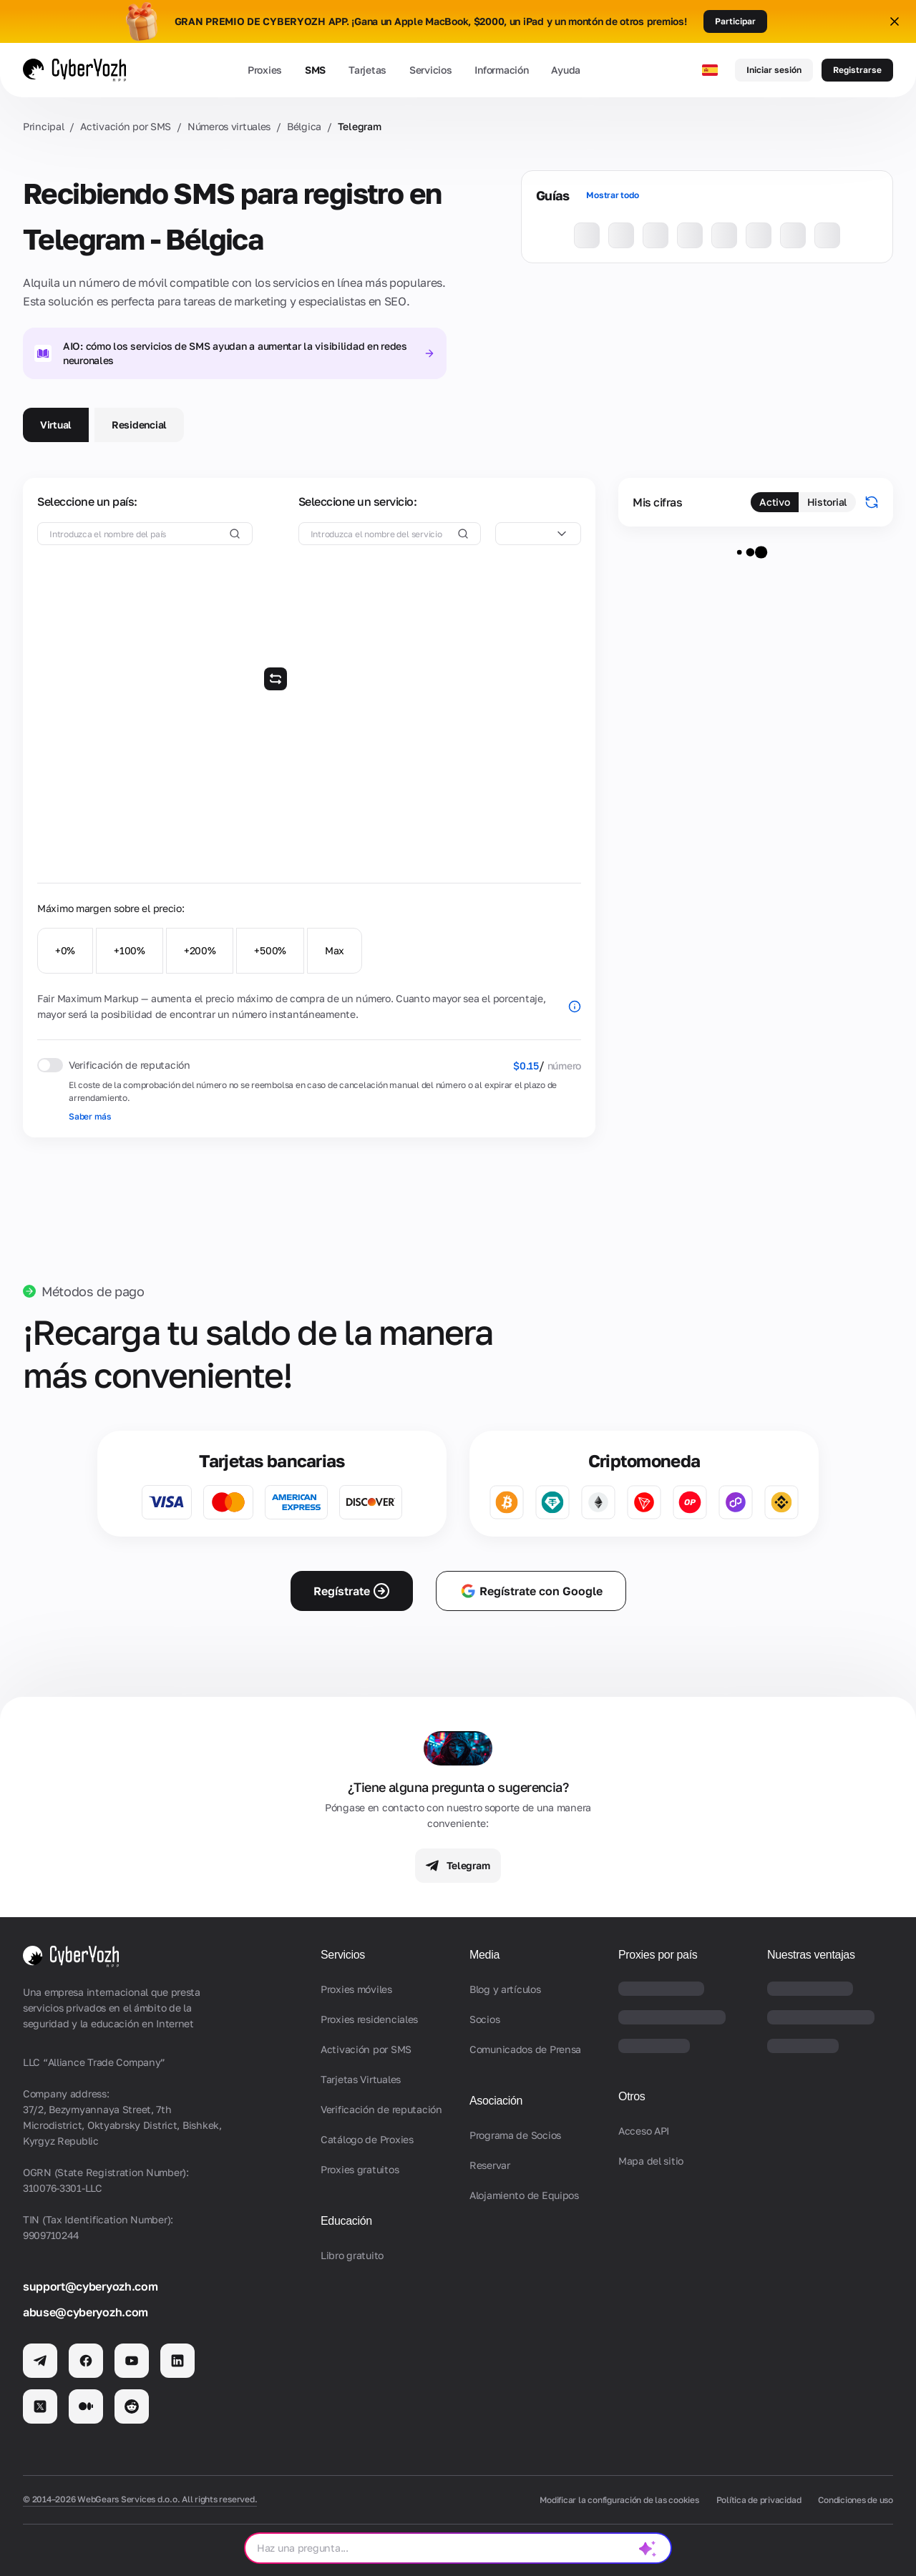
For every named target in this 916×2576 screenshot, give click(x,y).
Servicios (430, 70)
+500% (270, 950)
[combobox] (538, 533)
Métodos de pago (93, 1291)
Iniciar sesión (774, 69)
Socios (484, 2019)
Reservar (489, 2165)
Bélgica (304, 126)
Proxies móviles (356, 1989)
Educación (346, 2221)
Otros (631, 2096)
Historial (827, 502)
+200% (200, 950)
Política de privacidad (759, 2499)
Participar (735, 21)
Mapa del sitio (650, 2161)
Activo (774, 502)
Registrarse (857, 69)
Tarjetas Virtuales (361, 2079)
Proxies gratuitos (360, 2169)
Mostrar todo (612, 195)
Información (501, 70)
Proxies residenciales (369, 2019)
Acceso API (643, 2131)
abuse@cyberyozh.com (85, 2312)
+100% (129, 950)
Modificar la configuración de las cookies (619, 2499)
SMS (315, 70)
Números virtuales (229, 126)
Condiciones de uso (855, 2499)
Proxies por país (658, 1955)
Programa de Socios (515, 2135)
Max (334, 950)
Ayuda (565, 70)
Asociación (495, 2101)
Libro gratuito (352, 2255)
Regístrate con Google (531, 1591)
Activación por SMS (125, 126)
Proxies (265, 70)
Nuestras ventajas (811, 1955)
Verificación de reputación (381, 2109)
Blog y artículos (505, 1989)
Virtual (56, 424)
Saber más (90, 1116)
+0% (65, 950)
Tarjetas (367, 70)
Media (484, 1955)
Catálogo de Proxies (367, 2139)
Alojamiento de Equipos (524, 2195)
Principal (43, 126)
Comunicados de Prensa (525, 2049)
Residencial (139, 424)
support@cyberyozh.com (90, 2286)
